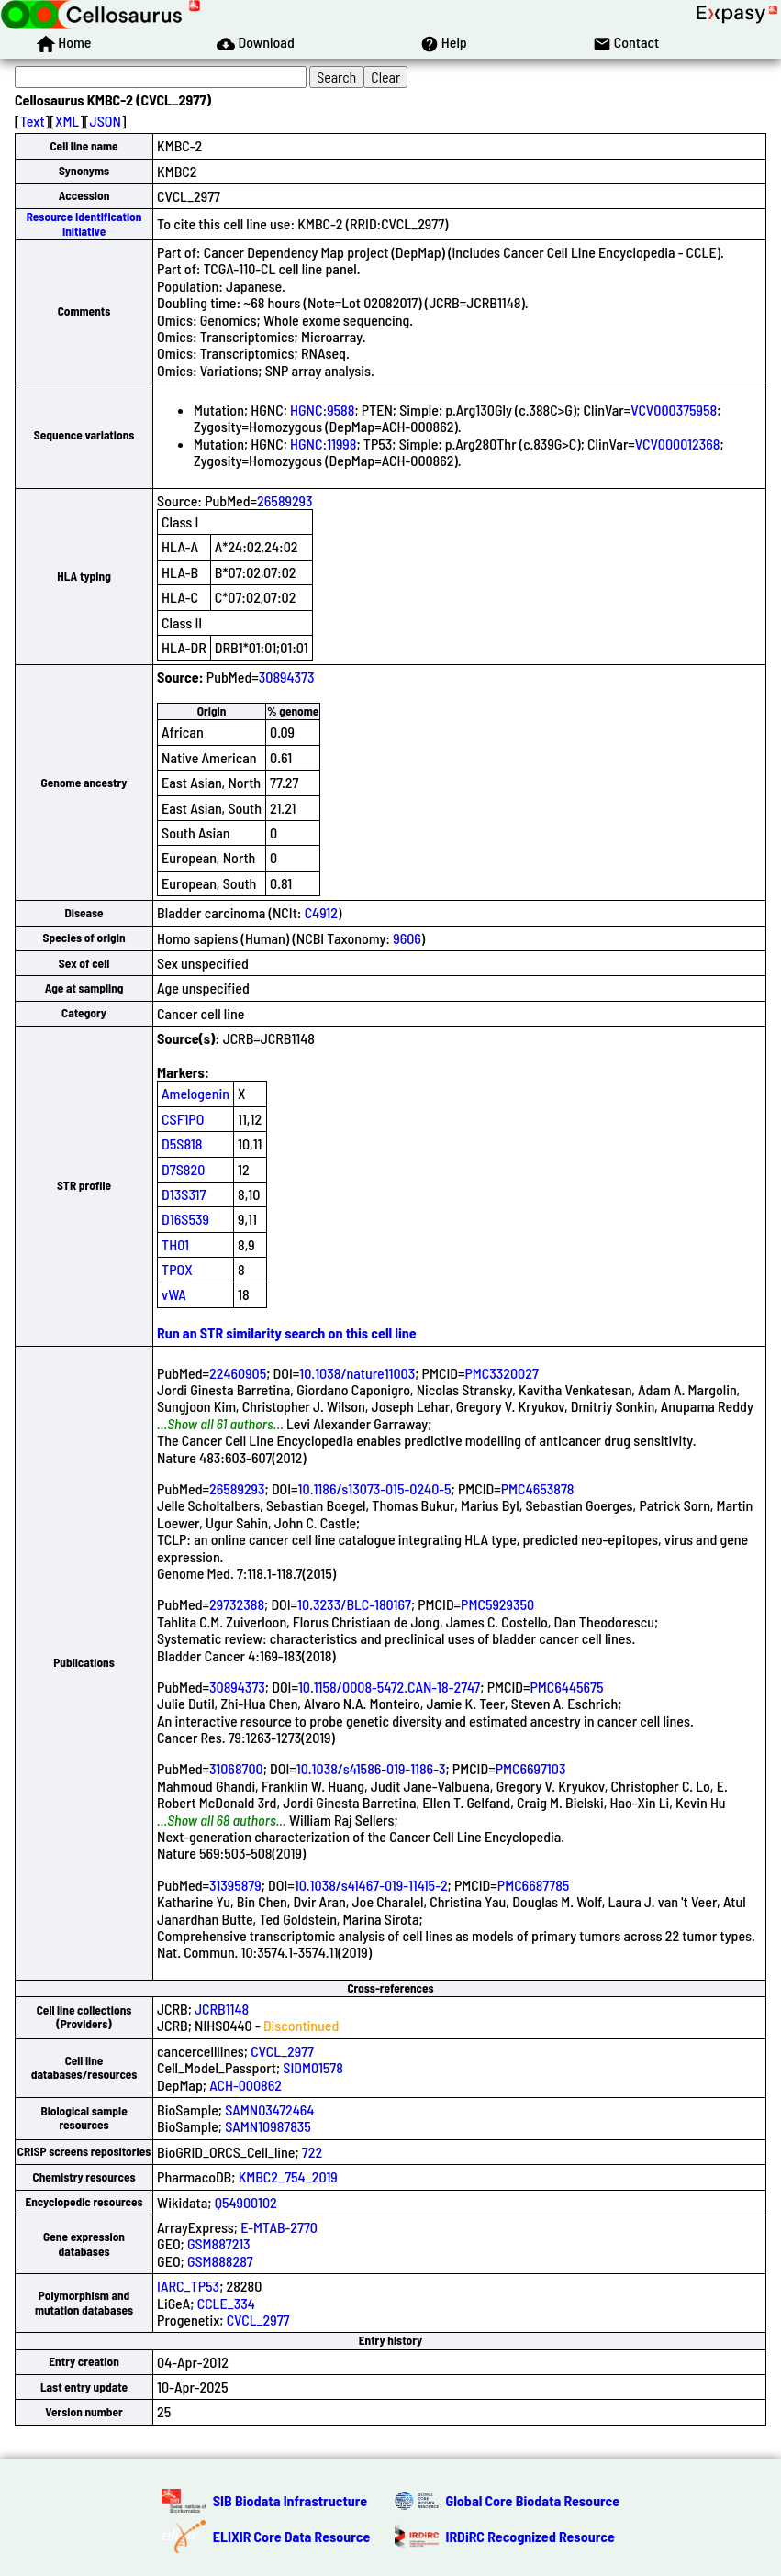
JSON (105, 120)
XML (67, 120)
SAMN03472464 (269, 2109)
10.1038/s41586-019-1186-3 (371, 1768)
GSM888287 (220, 2261)
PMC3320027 (501, 1373)
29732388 (236, 1604)
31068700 (236, 1768)
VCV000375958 (673, 409)
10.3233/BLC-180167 (354, 1604)
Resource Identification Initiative (84, 223)
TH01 (175, 1244)
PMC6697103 (531, 1768)
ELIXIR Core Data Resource (292, 2536)
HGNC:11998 (323, 443)
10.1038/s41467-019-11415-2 (371, 1884)
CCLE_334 (226, 2303)
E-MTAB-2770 (279, 2227)
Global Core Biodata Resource (533, 2500)
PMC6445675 (566, 1686)
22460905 (237, 1373)
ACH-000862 (245, 2084)
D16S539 (185, 1218)
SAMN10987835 (268, 2126)
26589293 (284, 500)
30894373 (287, 676)
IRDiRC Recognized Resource (530, 2536)
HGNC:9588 (322, 409)
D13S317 (184, 1194)
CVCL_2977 (282, 2051)
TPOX (177, 1269)
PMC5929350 (497, 1604)
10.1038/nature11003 (357, 1373)
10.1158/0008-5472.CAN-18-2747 (389, 1686)
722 (312, 2151)
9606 (407, 938)
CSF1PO (183, 1118)
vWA (174, 1294)
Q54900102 (246, 2202)
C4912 (321, 912)
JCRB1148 (222, 2008)
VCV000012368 (677, 443)
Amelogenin (195, 1093)
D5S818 (182, 1143)
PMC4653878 (538, 1488)
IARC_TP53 (188, 2285)
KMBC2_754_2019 (288, 2176)
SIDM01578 (313, 2067)
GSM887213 (219, 2243)
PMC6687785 (533, 1884)
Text (32, 120)
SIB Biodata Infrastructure (290, 2500)
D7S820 (183, 1169)
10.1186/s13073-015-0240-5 (375, 1488)
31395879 (235, 1884)
